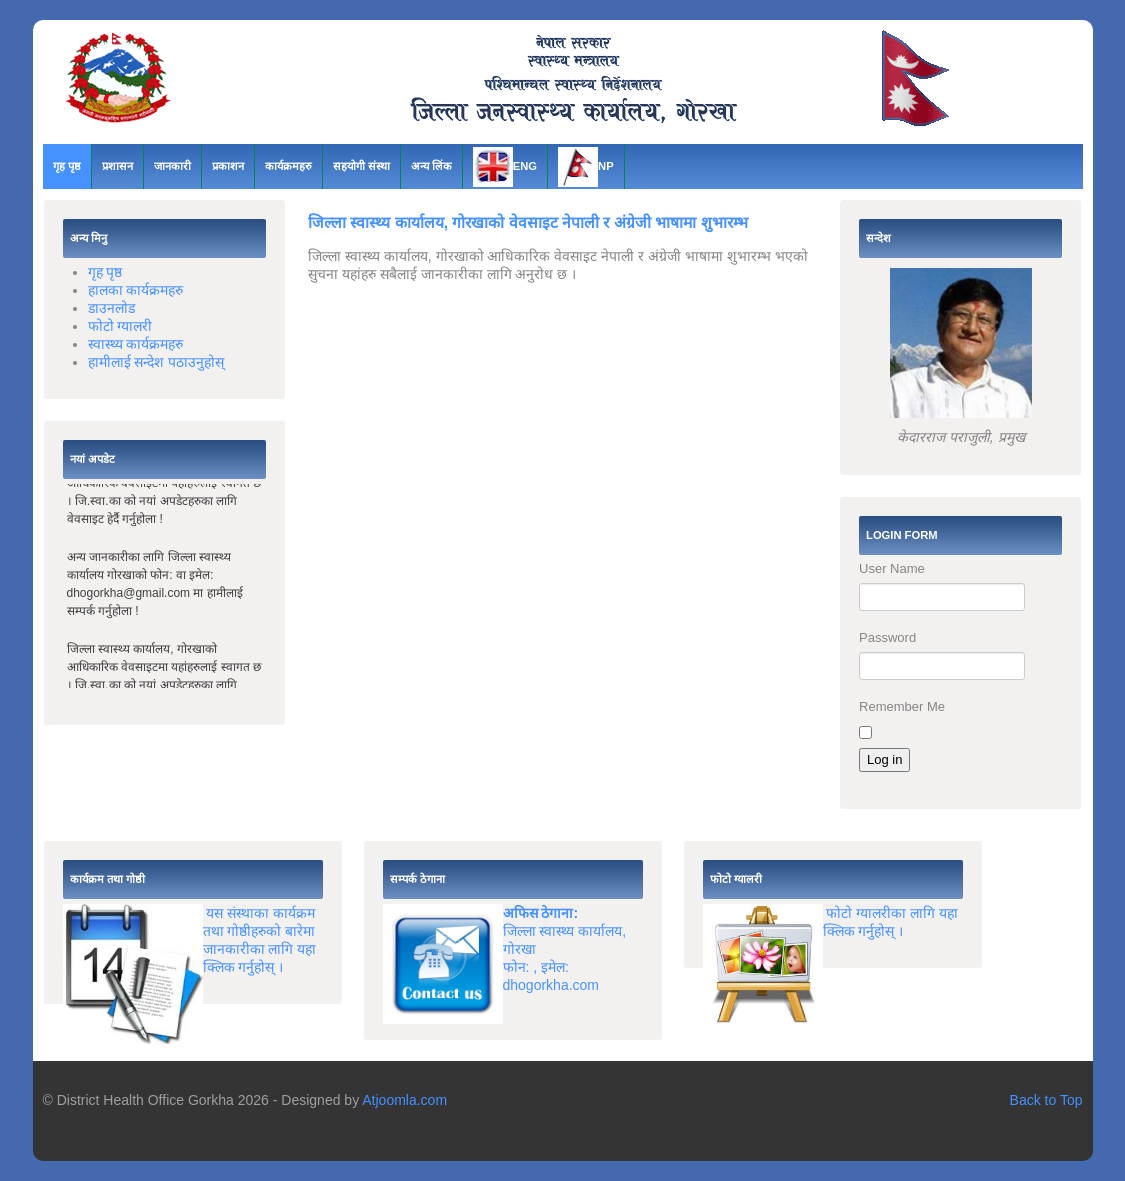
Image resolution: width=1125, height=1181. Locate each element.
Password (887, 637)
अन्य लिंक (431, 166)
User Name (892, 568)
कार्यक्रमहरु (288, 166)
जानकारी (172, 166)
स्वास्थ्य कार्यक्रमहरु (136, 344)
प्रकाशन (228, 166)
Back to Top (1046, 1100)
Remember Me (902, 706)
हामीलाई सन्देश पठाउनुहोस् (156, 362)
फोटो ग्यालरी (120, 326)
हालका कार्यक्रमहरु (136, 290)
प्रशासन (117, 166)
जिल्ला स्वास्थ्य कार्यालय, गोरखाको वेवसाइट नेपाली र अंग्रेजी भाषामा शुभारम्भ (528, 222)
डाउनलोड (111, 308)
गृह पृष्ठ (67, 166)
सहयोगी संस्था (361, 166)
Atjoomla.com (404, 1100)
